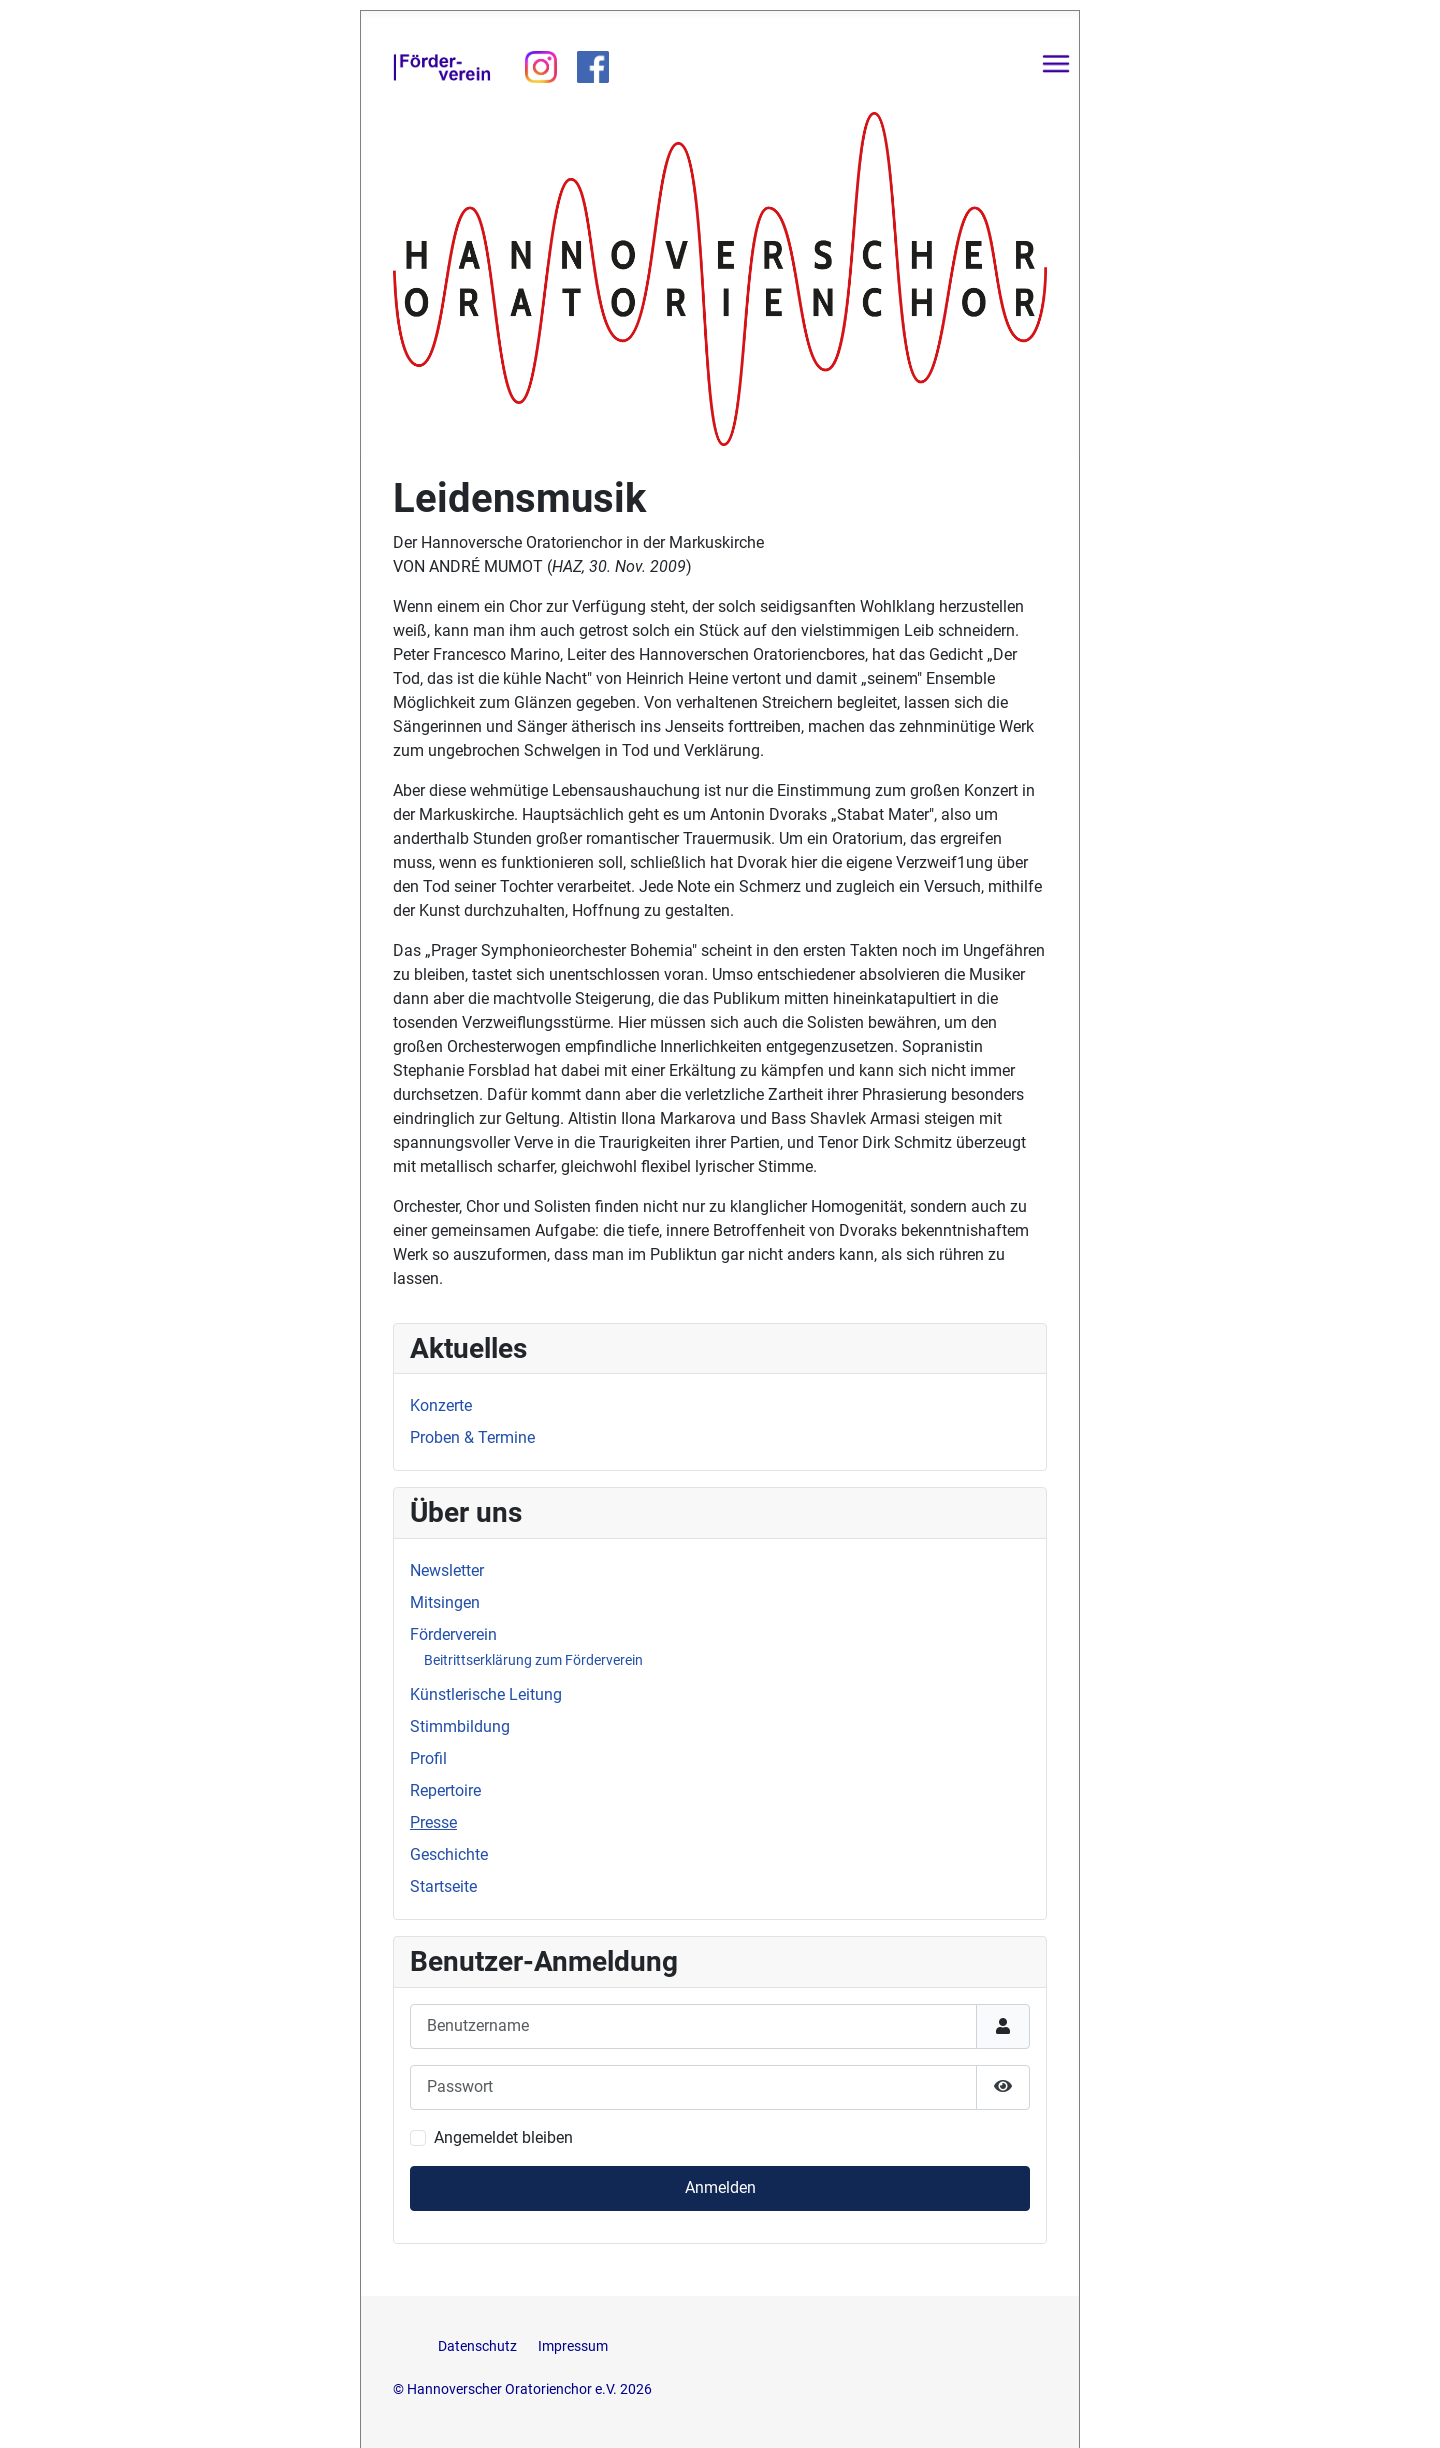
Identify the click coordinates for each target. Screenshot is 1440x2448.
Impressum (573, 2346)
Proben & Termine (472, 1437)
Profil (428, 1758)
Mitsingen (445, 1602)
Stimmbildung (460, 1726)
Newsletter (447, 1570)
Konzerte (441, 1405)
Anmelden (720, 2187)
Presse (433, 1822)
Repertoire (445, 1790)
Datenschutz (479, 2346)
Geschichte (449, 1854)
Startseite (443, 1886)
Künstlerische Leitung (486, 1694)
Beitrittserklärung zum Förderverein (533, 1660)
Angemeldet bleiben (503, 2137)
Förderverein (453, 1634)
